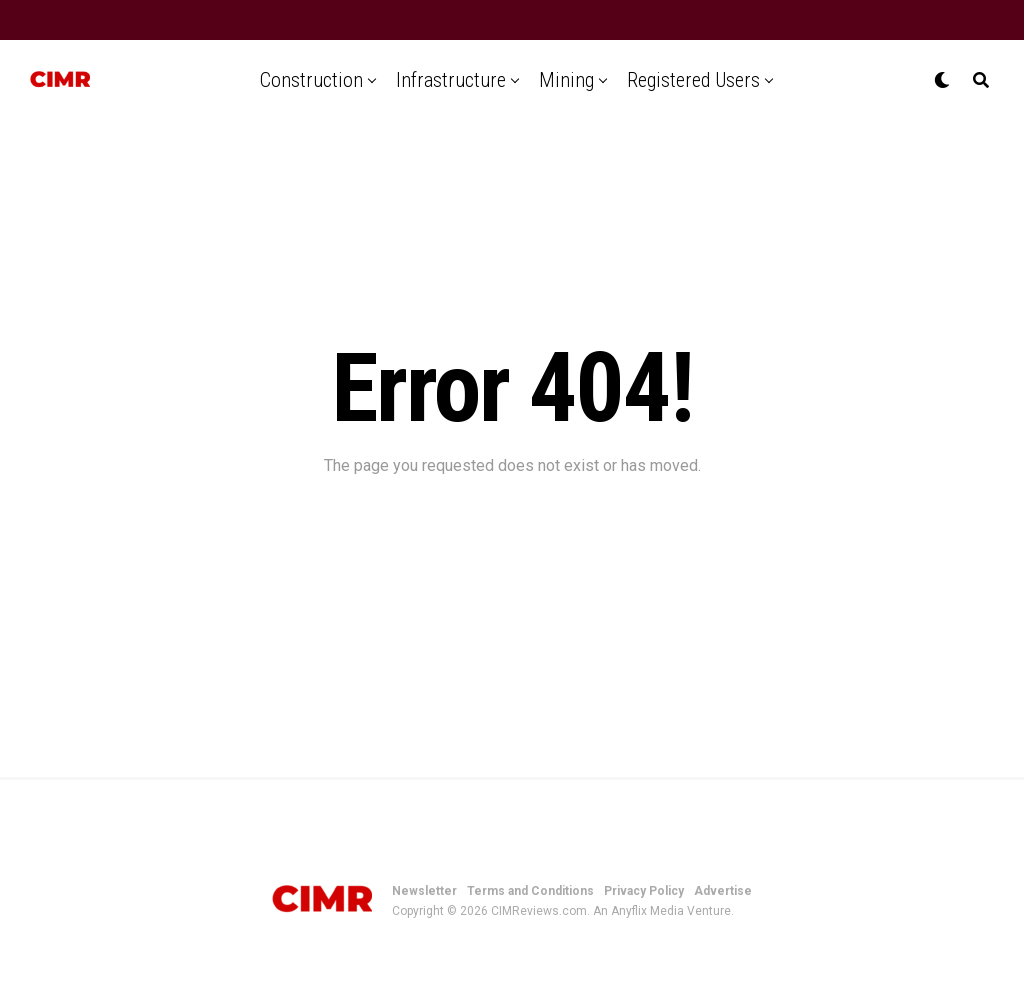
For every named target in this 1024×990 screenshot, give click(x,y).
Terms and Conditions (530, 891)
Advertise (723, 891)
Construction (311, 80)
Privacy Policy (644, 891)
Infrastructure (451, 80)
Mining (566, 80)
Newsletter (424, 891)
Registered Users (693, 80)
